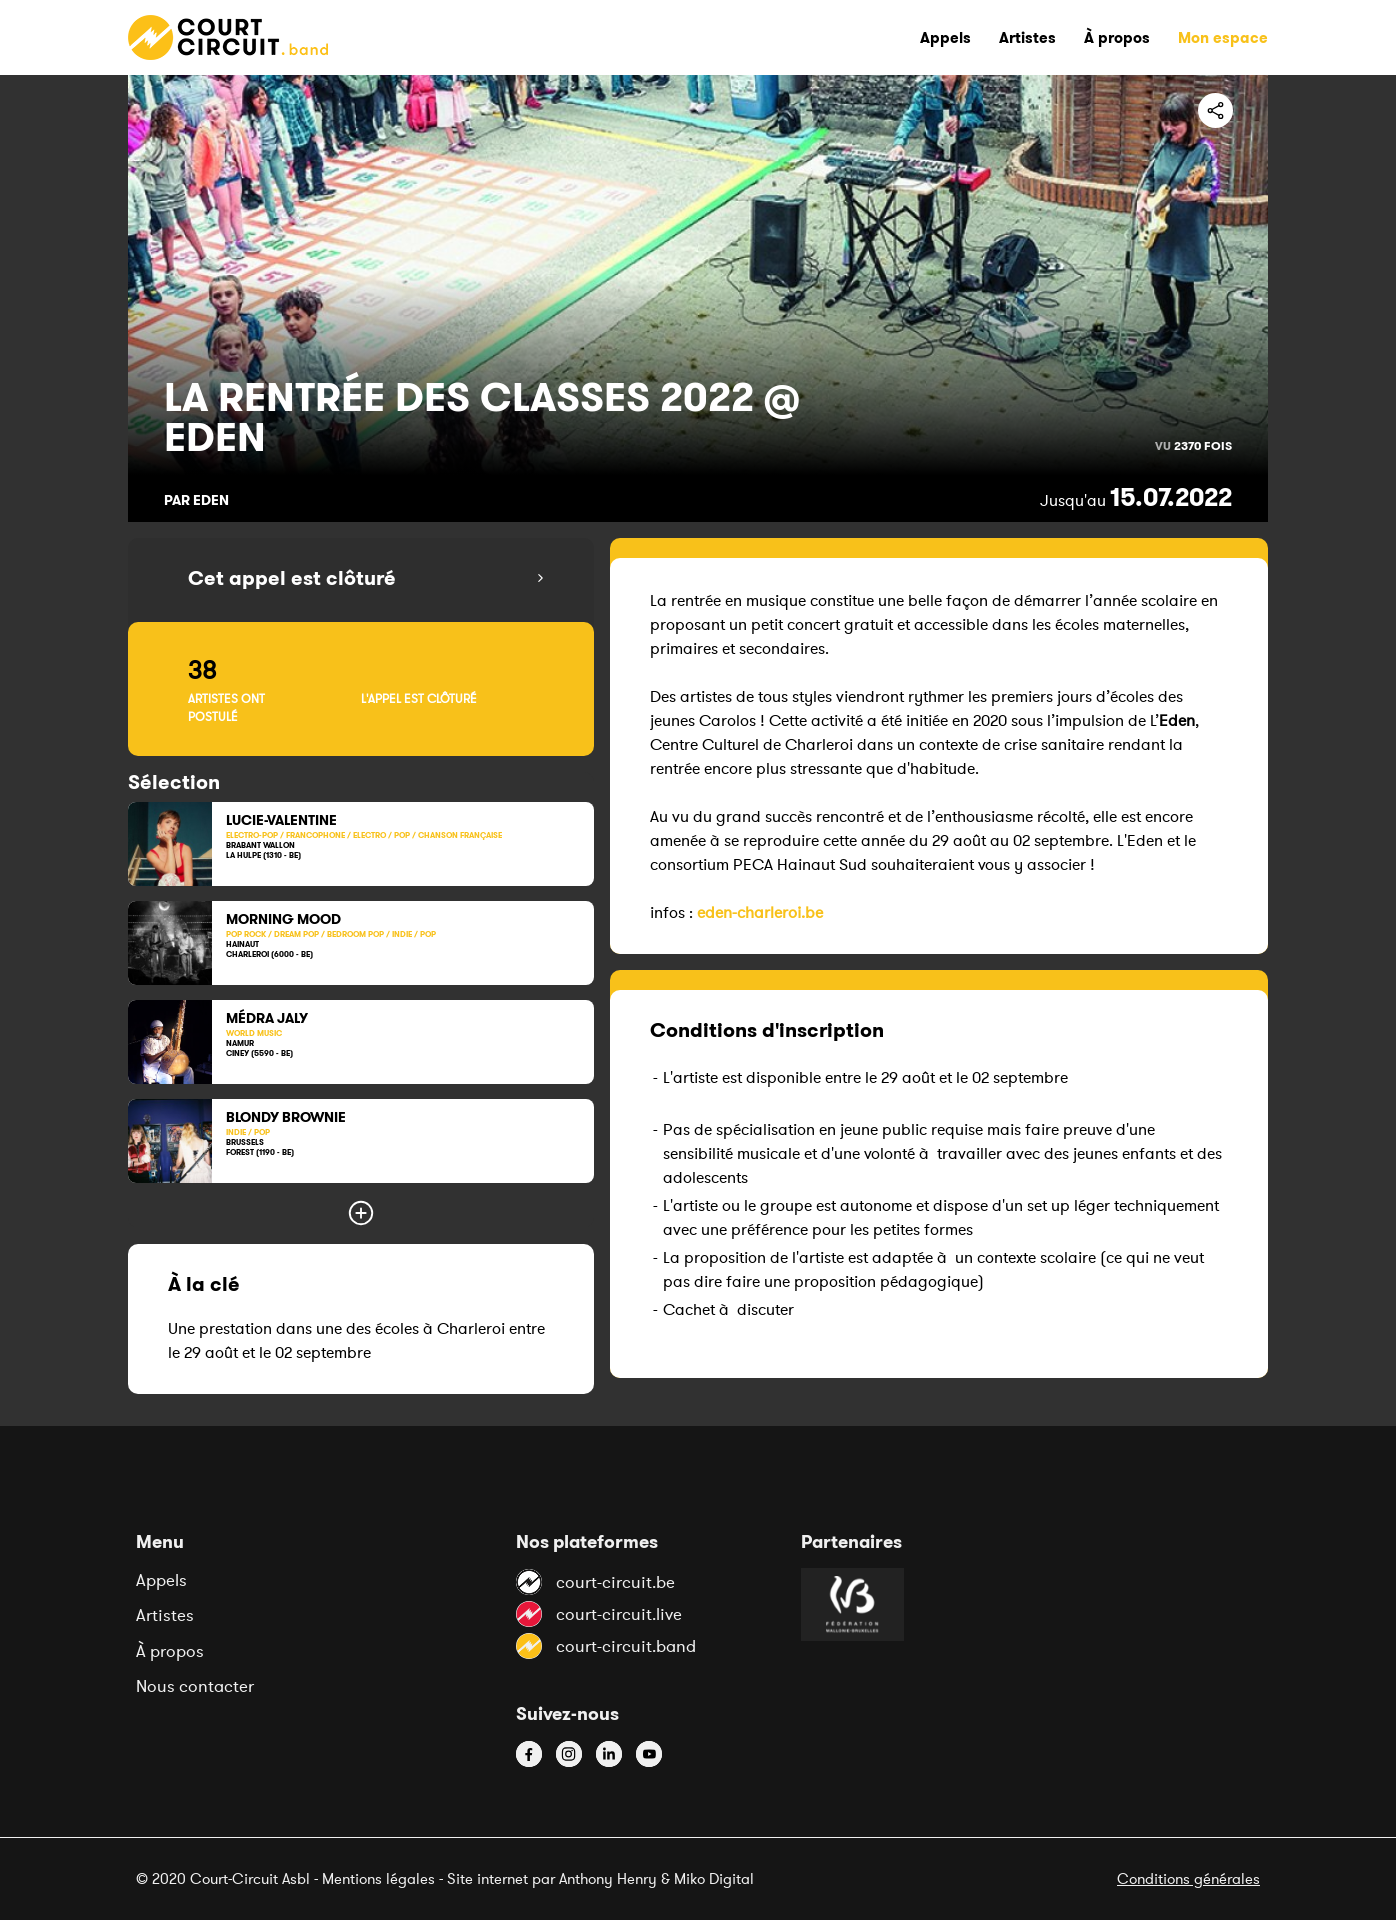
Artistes (165, 1615)
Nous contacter (195, 1686)
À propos (170, 1651)
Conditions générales (1188, 1878)
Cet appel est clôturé (292, 578)
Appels (161, 1580)
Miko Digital (714, 1878)
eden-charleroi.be (760, 912)
